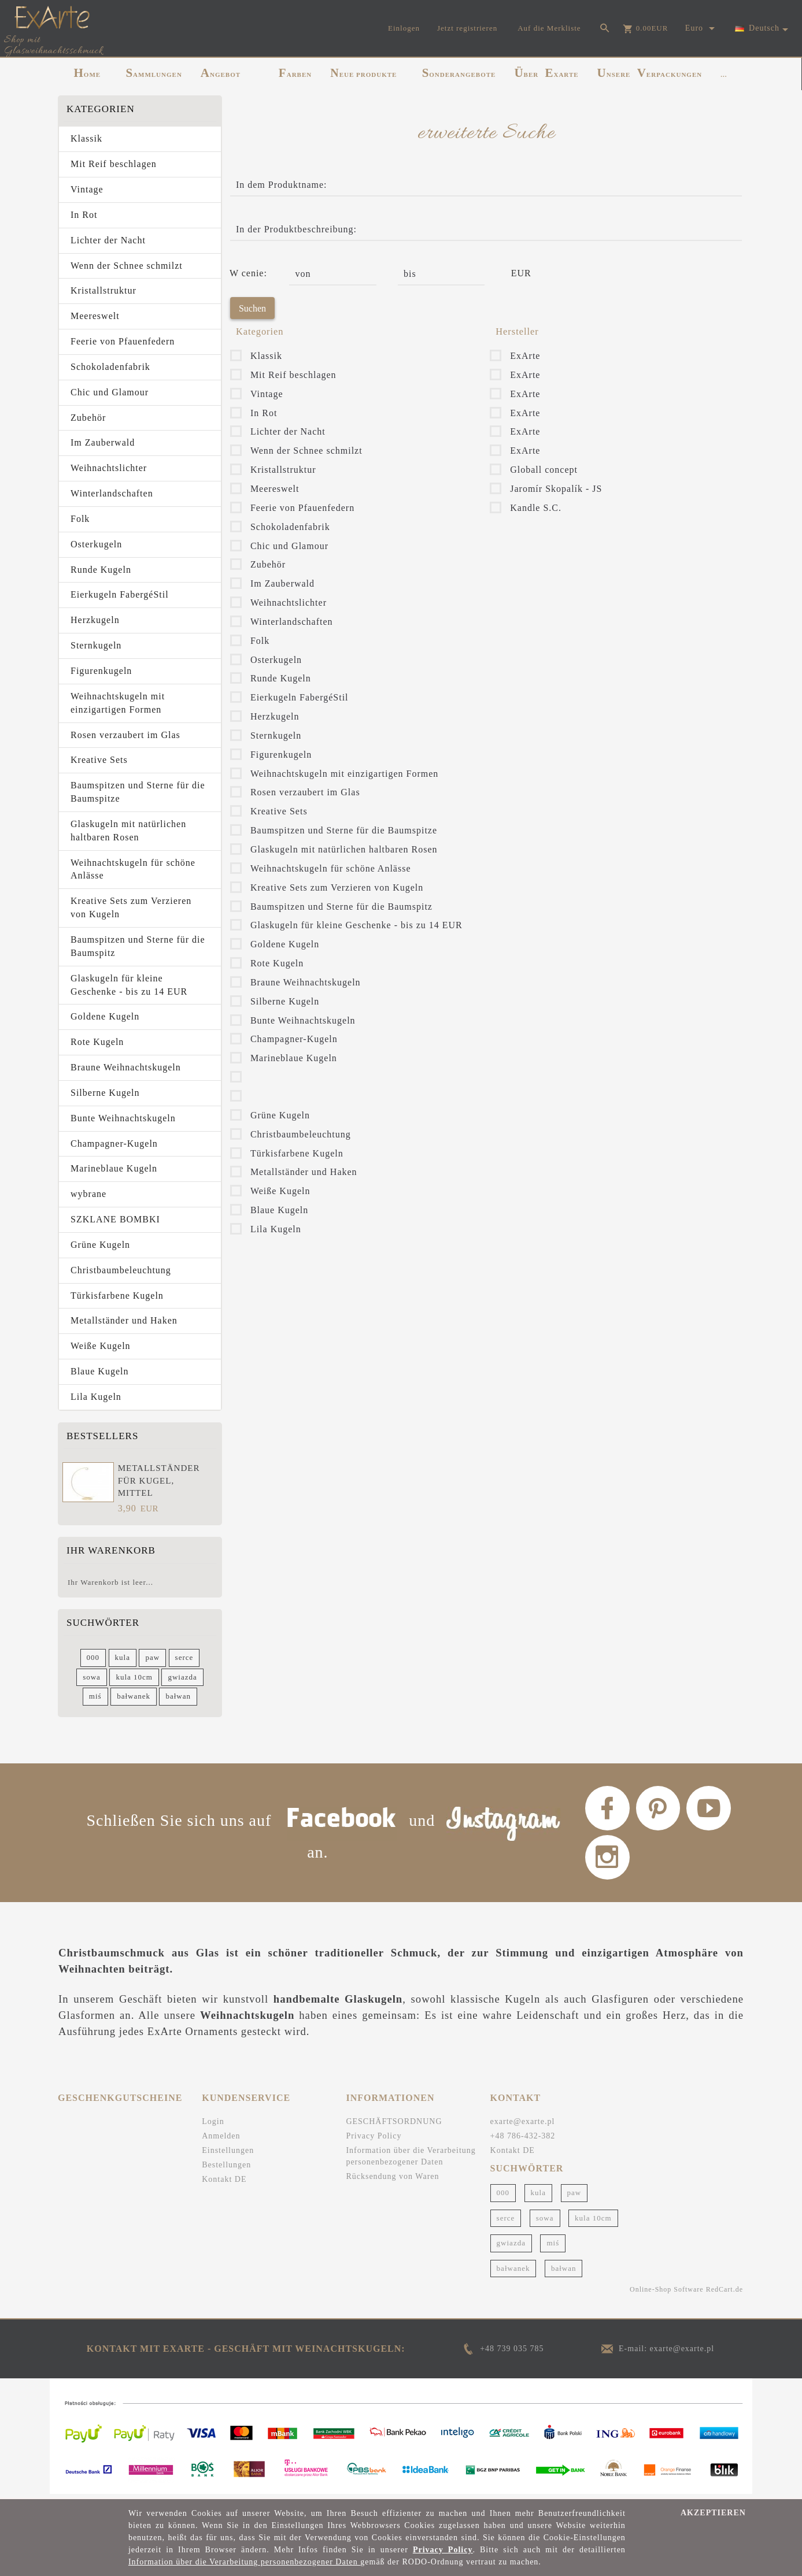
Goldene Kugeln (105, 1016)
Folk (80, 519)
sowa (92, 1677)
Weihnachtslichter (109, 468)
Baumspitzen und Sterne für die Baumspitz (138, 946)
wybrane (88, 1194)
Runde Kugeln (101, 569)
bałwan (178, 1696)
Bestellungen (226, 2168)
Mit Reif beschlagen (114, 164)
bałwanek (133, 1696)
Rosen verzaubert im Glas (125, 735)
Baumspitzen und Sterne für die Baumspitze (138, 791)
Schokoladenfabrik (110, 367)
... (723, 74)
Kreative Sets (99, 760)
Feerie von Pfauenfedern (123, 341)
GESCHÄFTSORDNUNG (394, 2125)
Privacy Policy (373, 2140)
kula (122, 1657)
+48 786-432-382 (523, 2140)
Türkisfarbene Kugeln (117, 1295)
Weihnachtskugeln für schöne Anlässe (133, 869)
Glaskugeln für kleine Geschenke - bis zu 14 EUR (129, 984)
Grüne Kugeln (100, 1245)
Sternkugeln (96, 645)
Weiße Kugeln (101, 1346)
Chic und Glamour (110, 392)
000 (93, 1657)
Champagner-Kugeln (114, 1143)
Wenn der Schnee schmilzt (127, 265)
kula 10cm (134, 1677)
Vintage (87, 189)
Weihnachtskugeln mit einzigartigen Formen (118, 702)
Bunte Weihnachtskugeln (123, 1118)
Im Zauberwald (103, 442)
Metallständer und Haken (124, 1320)
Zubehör (88, 417)
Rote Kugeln (97, 1042)
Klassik (86, 138)
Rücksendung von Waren (392, 2180)
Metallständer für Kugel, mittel (159, 1480)
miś (95, 1696)
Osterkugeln (96, 544)
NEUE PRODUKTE (363, 72)
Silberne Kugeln (105, 1093)
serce (184, 1657)
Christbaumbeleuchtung (121, 1270)
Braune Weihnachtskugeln (126, 1067)
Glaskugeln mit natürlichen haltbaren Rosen (128, 830)
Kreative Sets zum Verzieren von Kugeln (131, 907)
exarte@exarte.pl (522, 2125)
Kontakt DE (224, 2183)
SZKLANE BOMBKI (115, 1219)
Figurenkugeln (101, 671)
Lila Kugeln (96, 1397)
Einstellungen (228, 2154)
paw (152, 1657)
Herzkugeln (95, 620)
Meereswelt (95, 316)
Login (213, 2125)
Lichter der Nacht (108, 240)
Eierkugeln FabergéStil (120, 594)
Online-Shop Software (667, 2293)
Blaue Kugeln (99, 1371)
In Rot (84, 215)
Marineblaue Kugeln (114, 1168)
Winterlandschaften (112, 493)
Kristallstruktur (103, 290)
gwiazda (182, 1677)
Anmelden (221, 2140)
